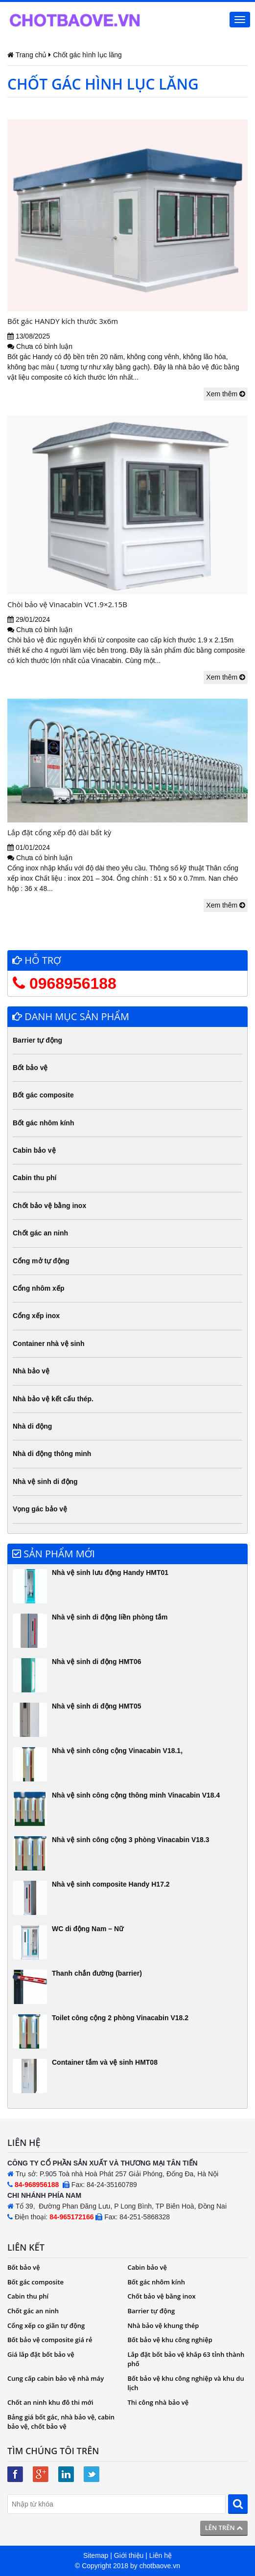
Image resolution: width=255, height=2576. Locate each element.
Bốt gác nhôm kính (43, 1123)
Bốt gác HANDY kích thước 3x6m (62, 321)
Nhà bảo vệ (31, 1371)
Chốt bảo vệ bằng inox (49, 1205)
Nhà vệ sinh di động (45, 1481)
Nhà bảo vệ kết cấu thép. (53, 1399)
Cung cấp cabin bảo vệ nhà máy (55, 2378)
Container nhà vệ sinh (48, 1343)
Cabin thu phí (34, 1178)
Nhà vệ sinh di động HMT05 (96, 1706)
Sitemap (95, 2555)
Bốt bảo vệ (30, 1067)
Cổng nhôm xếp (38, 1288)
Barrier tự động (37, 1040)
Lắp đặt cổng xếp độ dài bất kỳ (59, 832)
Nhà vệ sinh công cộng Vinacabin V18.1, (117, 1751)
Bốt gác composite (43, 1095)
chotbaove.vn (159, 2566)
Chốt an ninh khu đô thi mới (50, 2402)
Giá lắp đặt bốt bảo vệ (40, 2354)
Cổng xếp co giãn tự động (46, 2325)
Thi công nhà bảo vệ (158, 2402)
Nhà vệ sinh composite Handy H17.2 (111, 1884)
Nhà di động (32, 1426)
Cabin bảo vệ (34, 1150)
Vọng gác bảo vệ (40, 1509)
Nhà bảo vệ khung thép (163, 2325)
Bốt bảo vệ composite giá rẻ (49, 2339)
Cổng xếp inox (36, 1316)
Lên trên (224, 2527)
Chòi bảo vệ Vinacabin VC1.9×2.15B (67, 604)
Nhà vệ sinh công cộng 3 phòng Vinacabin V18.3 (130, 1840)
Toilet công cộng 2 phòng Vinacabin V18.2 (120, 2018)
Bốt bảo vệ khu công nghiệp (170, 2339)
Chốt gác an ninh (40, 1233)
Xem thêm (225, 394)
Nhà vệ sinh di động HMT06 (96, 1661)
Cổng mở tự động (41, 1261)
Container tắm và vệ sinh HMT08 (105, 2062)
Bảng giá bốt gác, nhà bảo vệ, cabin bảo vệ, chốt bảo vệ (61, 2422)
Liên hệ (160, 2555)
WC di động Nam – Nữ (87, 1929)
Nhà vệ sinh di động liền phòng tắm (110, 1617)
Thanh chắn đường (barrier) (97, 1973)
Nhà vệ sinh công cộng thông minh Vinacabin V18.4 (136, 1795)
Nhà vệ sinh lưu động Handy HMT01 (110, 1572)
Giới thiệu (129, 2555)
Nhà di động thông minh (52, 1454)
